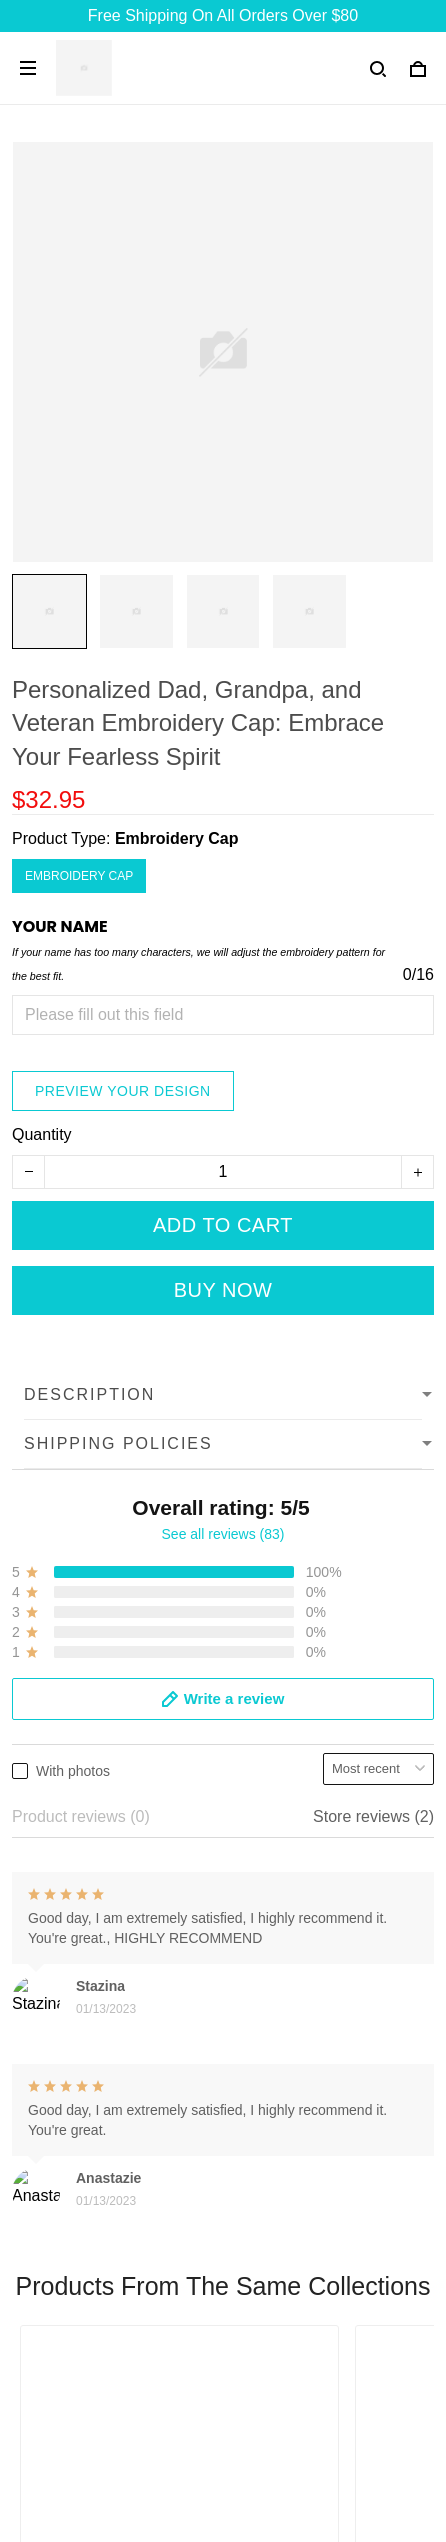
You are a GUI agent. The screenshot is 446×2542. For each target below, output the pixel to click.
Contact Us (51, 2334)
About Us (45, 2300)
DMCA (35, 2436)
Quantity (42, 1134)
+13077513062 (65, 2181)
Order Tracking (65, 2402)
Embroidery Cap (177, 838)
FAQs (32, 2368)
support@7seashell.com (98, 2209)
